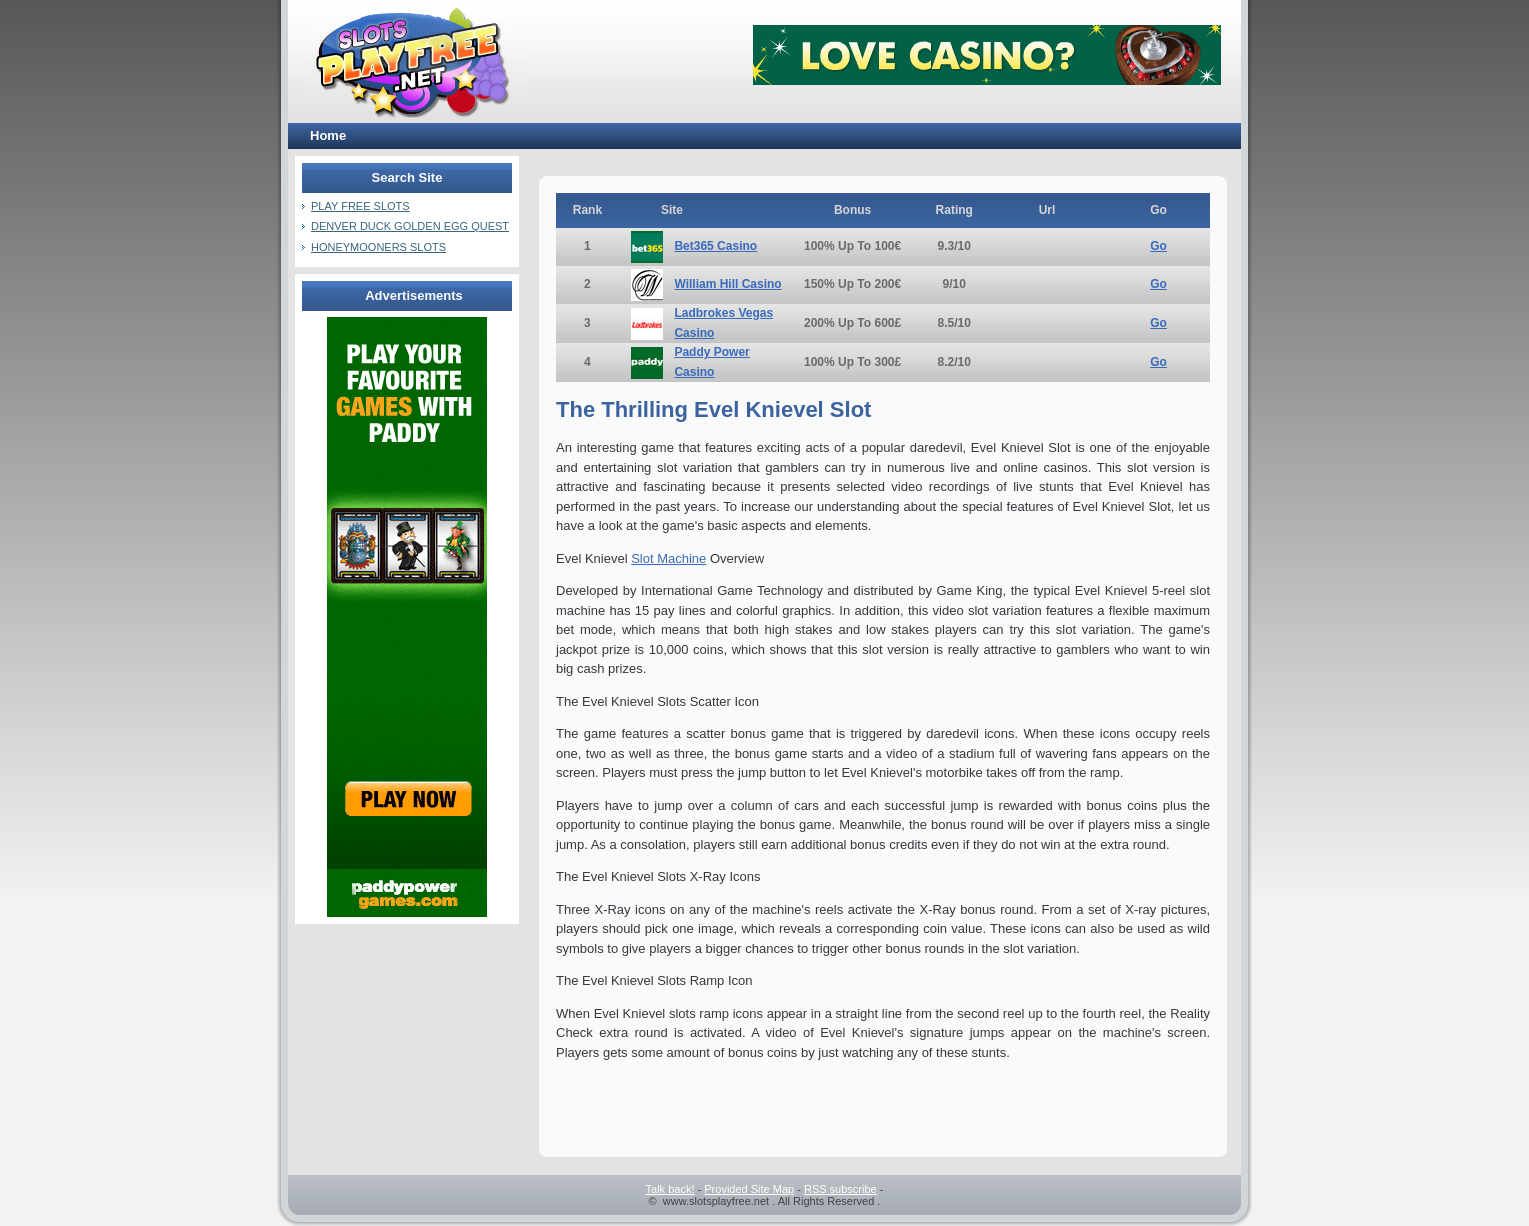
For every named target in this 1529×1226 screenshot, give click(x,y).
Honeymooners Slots (378, 247)
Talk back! (670, 1189)
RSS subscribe (840, 1189)
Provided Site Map (749, 1189)
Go (1158, 246)
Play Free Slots (360, 206)
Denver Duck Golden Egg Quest (410, 226)
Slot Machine (668, 558)
